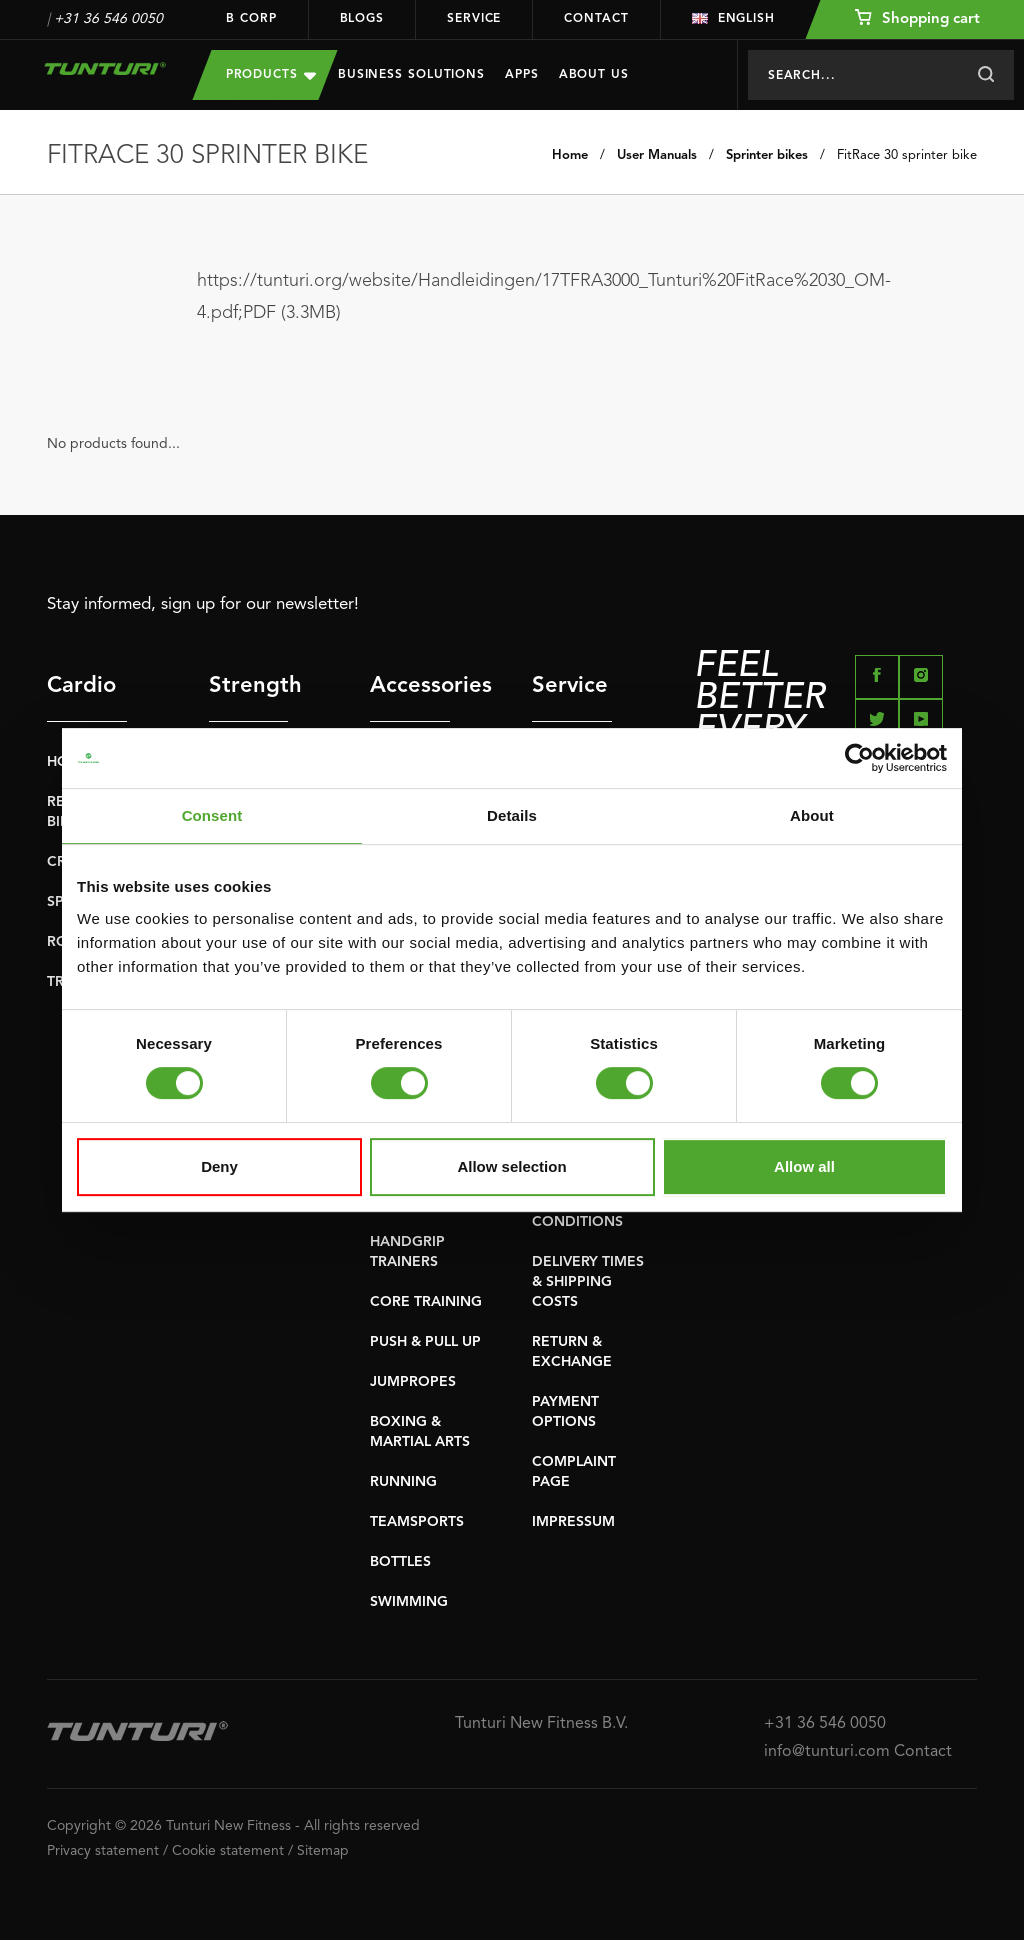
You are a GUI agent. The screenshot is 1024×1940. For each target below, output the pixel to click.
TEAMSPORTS (417, 1522)
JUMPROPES (413, 1382)
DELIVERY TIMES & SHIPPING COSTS (588, 1282)
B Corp (251, 19)
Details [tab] (512, 815)
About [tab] (812, 815)
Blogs (362, 19)
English (733, 19)
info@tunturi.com (827, 1752)
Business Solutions (411, 75)
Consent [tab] (212, 815)
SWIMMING (409, 1602)
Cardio (81, 686)
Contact (596, 19)
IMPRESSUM (573, 1522)
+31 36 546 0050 (108, 19)
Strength (249, 686)
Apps (522, 75)
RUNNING (403, 1482)
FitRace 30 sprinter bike (907, 155)
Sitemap (323, 1851)
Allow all (804, 1166)
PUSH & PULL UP (425, 1342)
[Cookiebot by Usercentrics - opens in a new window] (859, 758)
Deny (219, 1166)
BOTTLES (400, 1562)
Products (271, 74)
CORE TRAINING (426, 1302)
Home (570, 155)
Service (474, 19)
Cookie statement (228, 1851)
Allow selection (511, 1166)
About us (594, 75)
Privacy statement (103, 1851)
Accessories (410, 686)
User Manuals (657, 155)
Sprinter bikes (767, 155)
